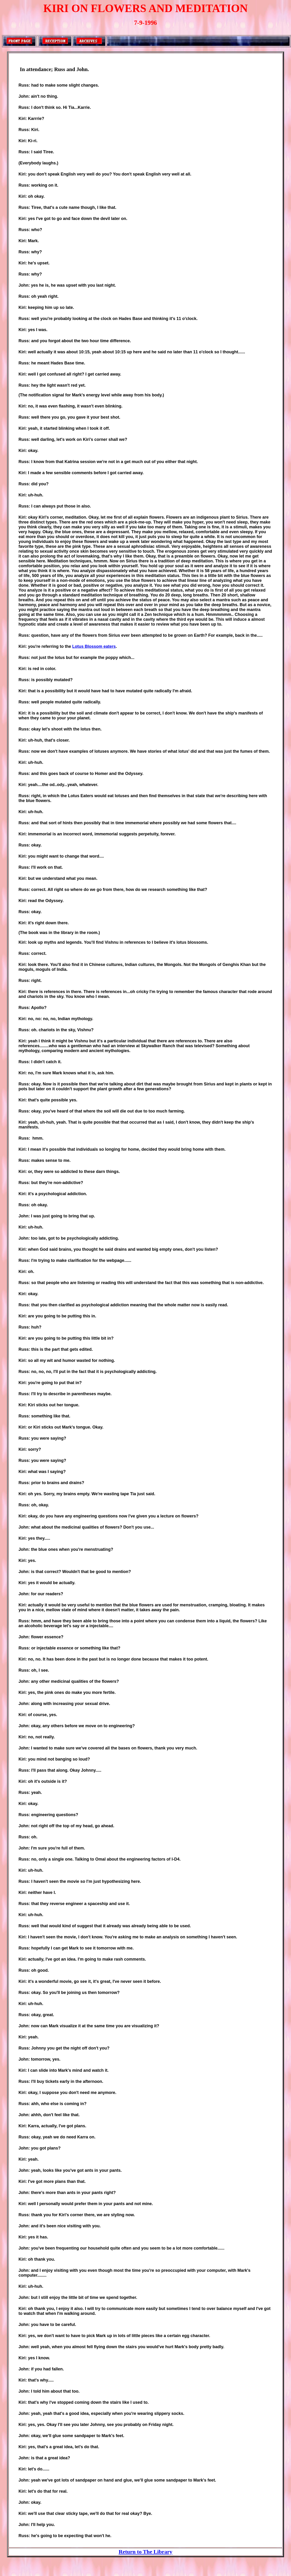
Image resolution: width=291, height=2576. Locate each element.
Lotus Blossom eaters (94, 646)
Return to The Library (145, 2552)
